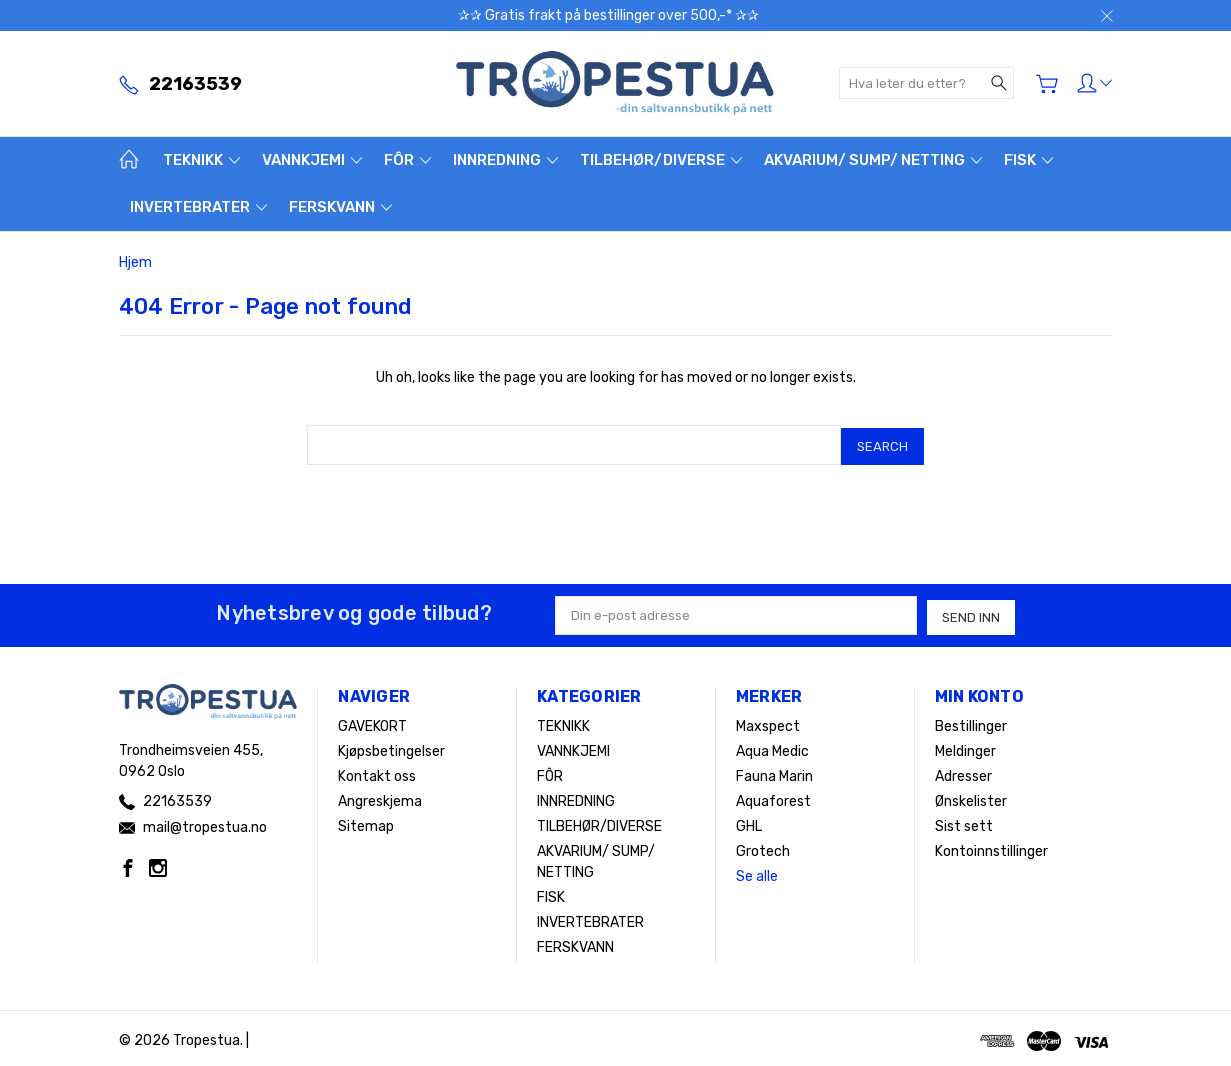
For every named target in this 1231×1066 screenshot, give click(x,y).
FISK (1028, 160)
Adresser (963, 771)
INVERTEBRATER (198, 207)
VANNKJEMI (312, 160)
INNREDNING (505, 160)
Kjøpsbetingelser (391, 746)
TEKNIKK (201, 160)
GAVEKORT (372, 721)
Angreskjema (380, 796)
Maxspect (768, 721)
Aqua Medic (772, 746)
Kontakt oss (377, 771)
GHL (749, 821)
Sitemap (366, 821)
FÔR (407, 160)
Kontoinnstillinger (991, 846)
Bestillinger (971, 721)
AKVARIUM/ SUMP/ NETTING (873, 160)
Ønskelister (971, 796)
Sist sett (964, 821)
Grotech (763, 846)
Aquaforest (773, 796)
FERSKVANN (340, 207)
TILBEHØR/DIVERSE (661, 160)
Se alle (757, 871)
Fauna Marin (774, 771)
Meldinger (965, 746)
